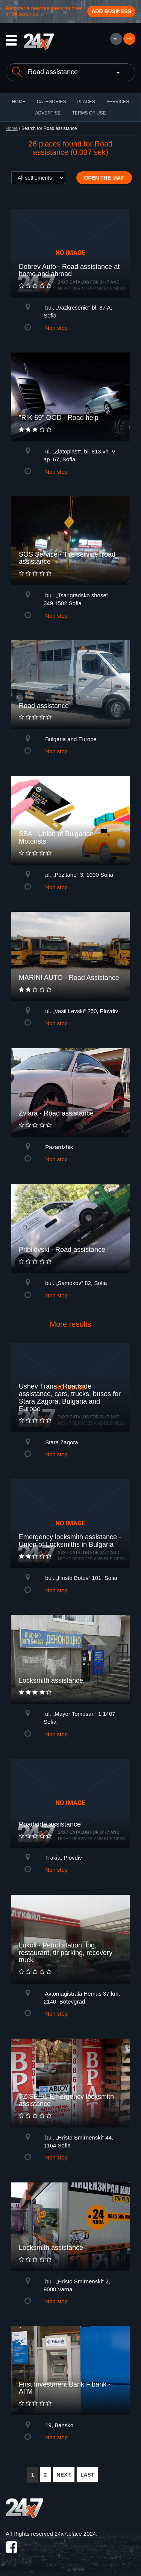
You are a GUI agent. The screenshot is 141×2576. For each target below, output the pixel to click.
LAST (87, 2475)
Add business (111, 11)
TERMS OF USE (89, 113)
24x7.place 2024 (75, 2533)
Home (12, 128)
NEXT (64, 2475)
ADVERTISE (48, 113)
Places (86, 101)
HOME (19, 101)
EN (129, 38)
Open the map (104, 178)
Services (117, 101)
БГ (115, 38)
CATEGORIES (51, 101)
